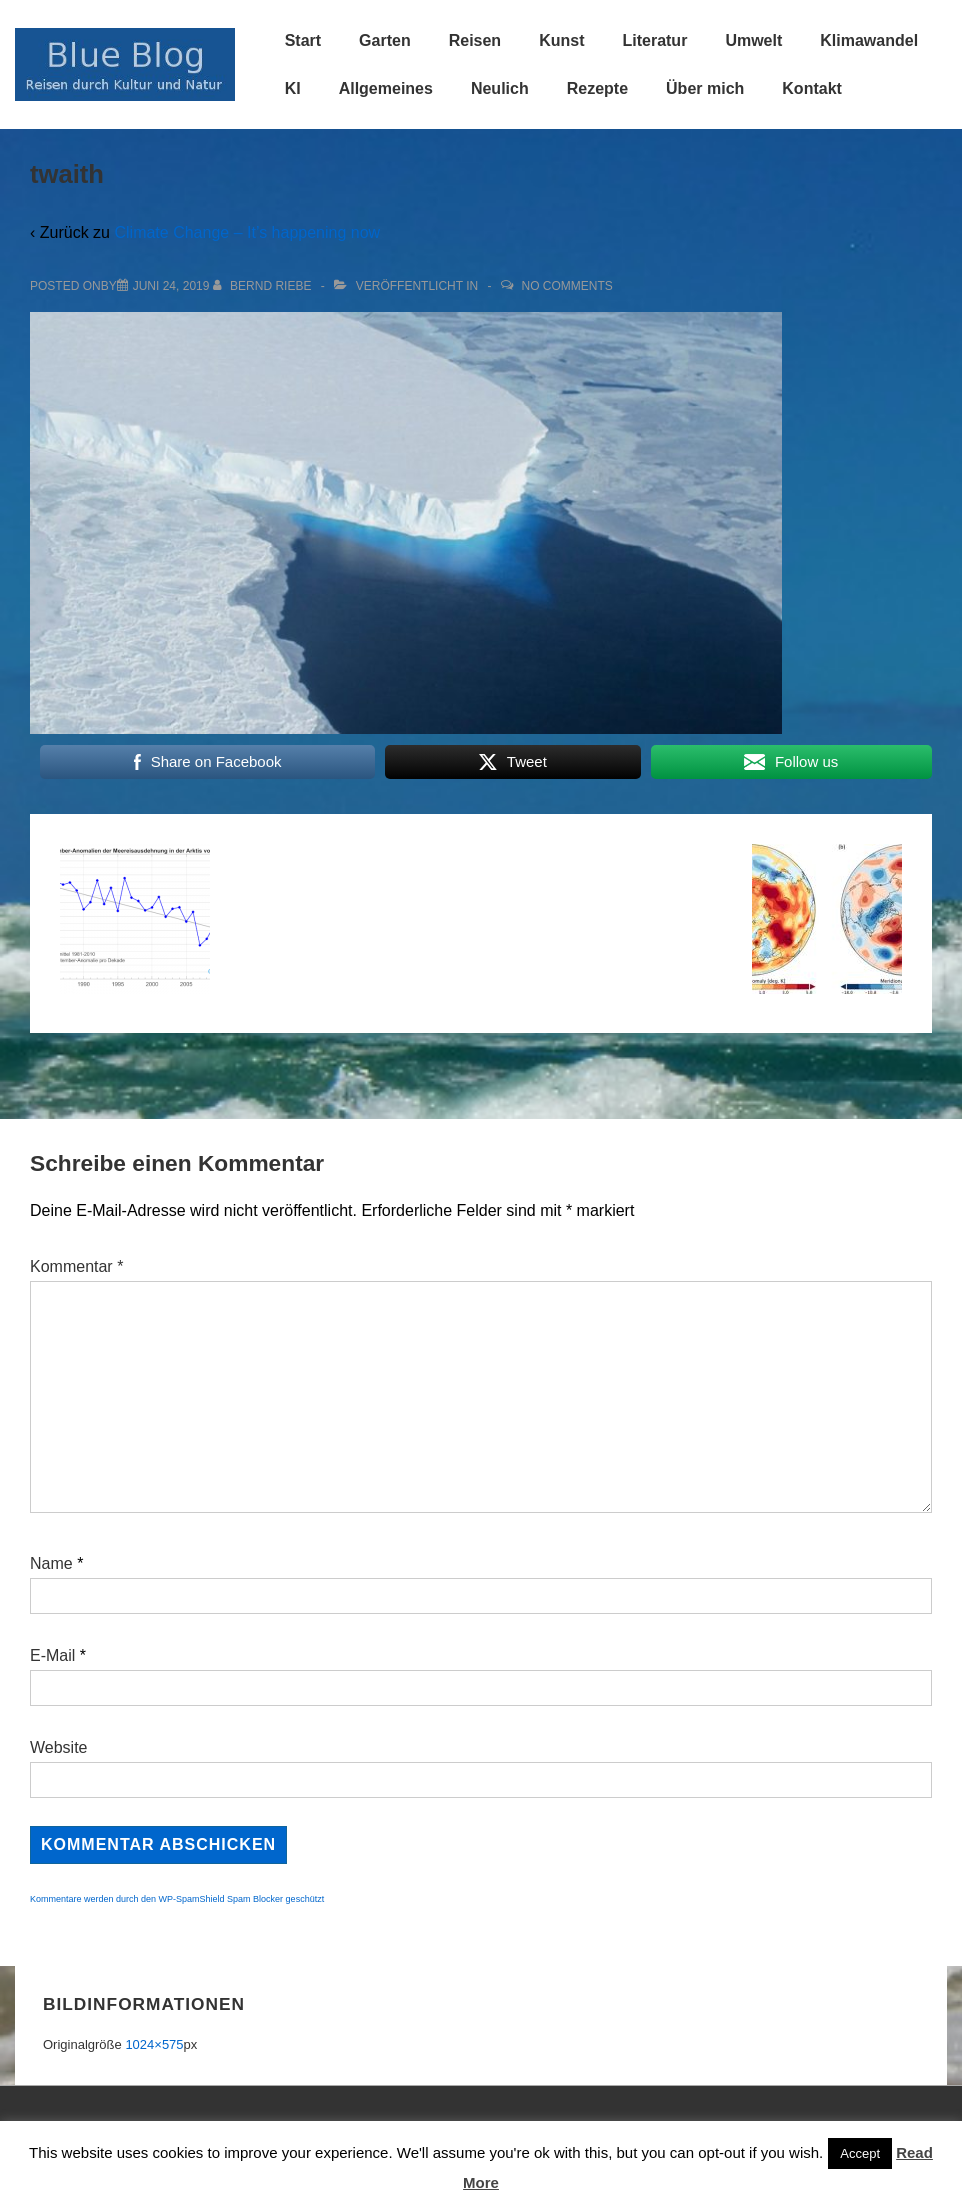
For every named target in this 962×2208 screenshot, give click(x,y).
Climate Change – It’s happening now (247, 232)
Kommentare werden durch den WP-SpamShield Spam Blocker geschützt (177, 1899)
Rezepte (597, 88)
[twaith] (171, 286)
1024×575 (154, 2044)
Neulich (500, 88)
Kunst (561, 40)
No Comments (567, 286)
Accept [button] (860, 2153)
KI (293, 88)
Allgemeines (386, 88)
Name (51, 1563)
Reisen (475, 40)
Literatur (654, 40)
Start (303, 40)
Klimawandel (869, 40)
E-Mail (52, 1655)
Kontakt (812, 88)
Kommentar (76, 1266)
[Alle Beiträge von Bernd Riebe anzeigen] (264, 286)
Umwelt (753, 40)
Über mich (705, 88)
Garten (385, 40)
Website (59, 1747)
